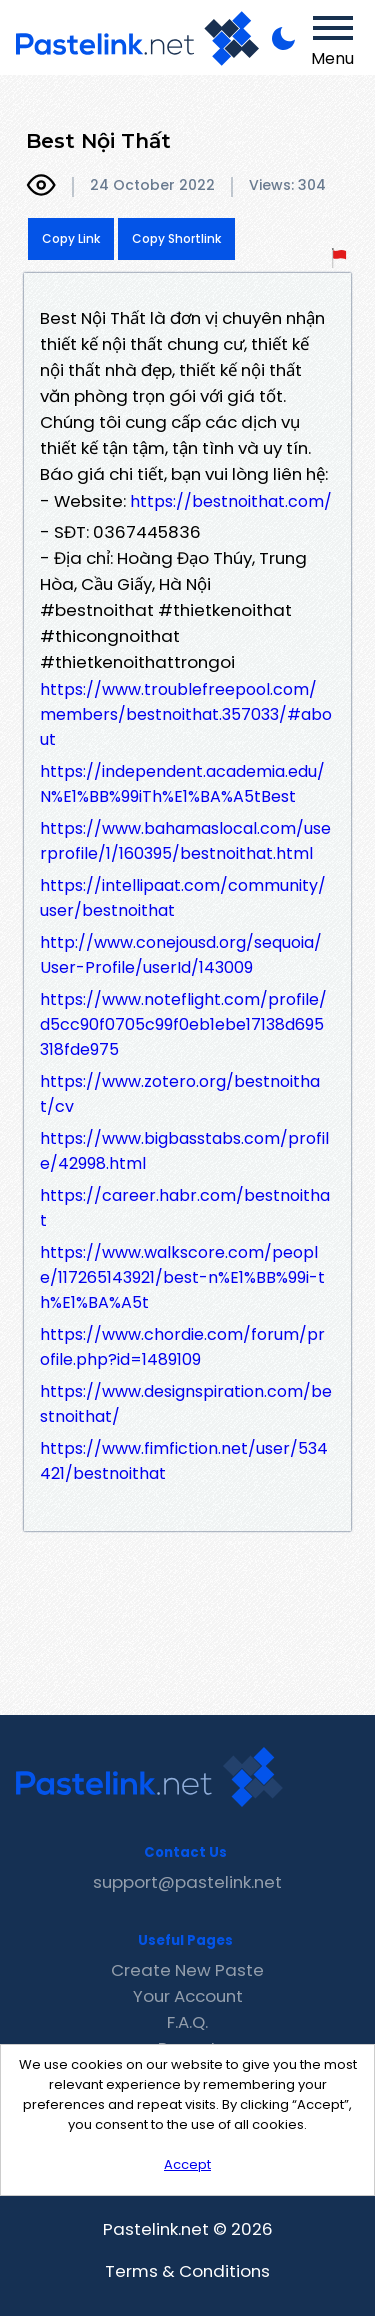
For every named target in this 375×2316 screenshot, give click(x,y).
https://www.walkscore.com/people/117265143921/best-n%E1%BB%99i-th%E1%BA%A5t (182, 1277)
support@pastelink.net (187, 1882)
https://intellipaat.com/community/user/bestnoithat (183, 898)
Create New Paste (187, 1970)
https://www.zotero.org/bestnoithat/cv (180, 1094)
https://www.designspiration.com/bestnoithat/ (186, 1404)
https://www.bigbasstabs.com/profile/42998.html (184, 1151)
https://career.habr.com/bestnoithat (185, 1208)
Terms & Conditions (187, 2271)
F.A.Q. (187, 2022)
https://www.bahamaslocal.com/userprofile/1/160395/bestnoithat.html (185, 841)
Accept (187, 2164)
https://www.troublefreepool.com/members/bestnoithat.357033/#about (186, 714)
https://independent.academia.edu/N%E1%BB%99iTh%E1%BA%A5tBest (182, 784)
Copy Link (71, 238)
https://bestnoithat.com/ (231, 501)
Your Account (188, 1996)
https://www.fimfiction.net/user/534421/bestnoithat (184, 1461)
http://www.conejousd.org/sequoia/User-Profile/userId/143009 (181, 955)
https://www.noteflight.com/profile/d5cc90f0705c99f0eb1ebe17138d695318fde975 (183, 1024)
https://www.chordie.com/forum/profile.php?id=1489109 (182, 1347)
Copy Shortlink (176, 238)
